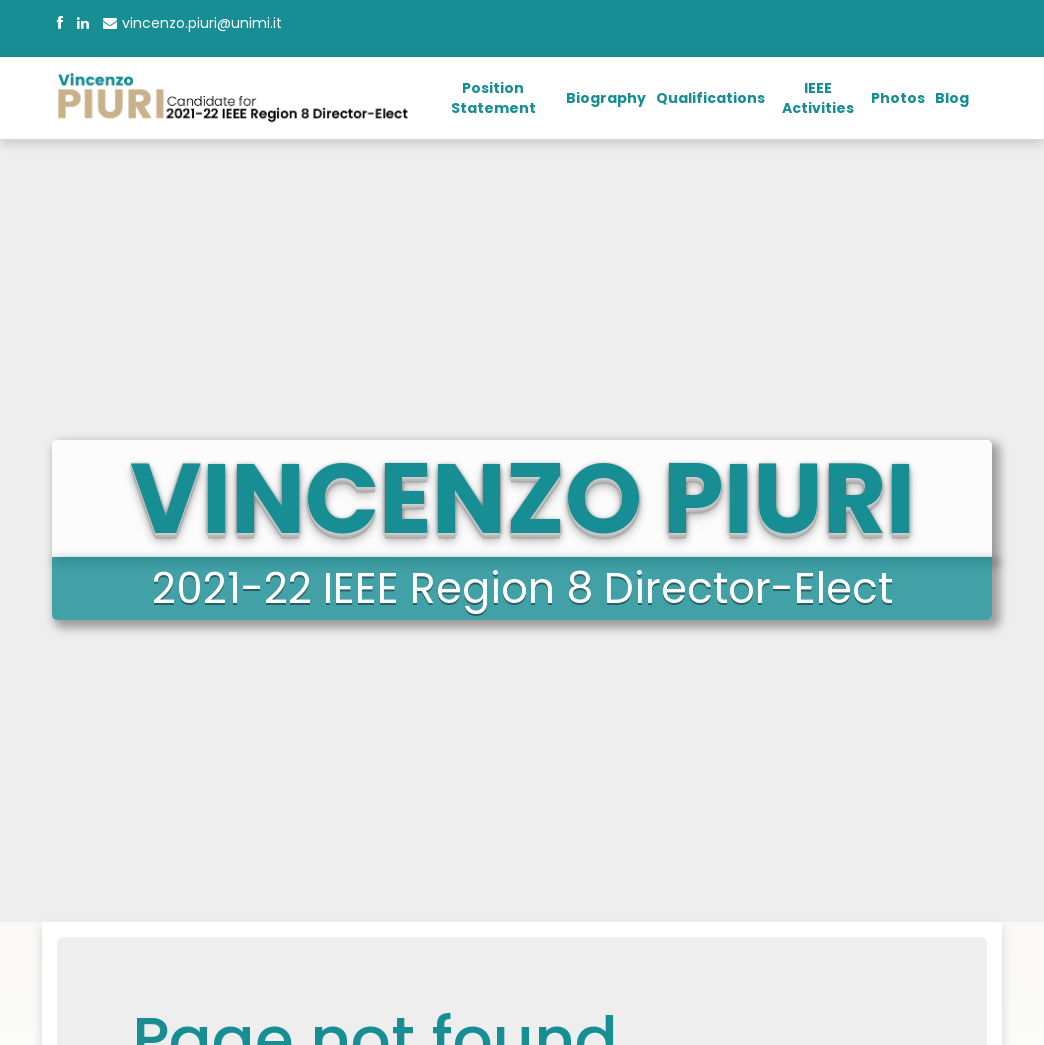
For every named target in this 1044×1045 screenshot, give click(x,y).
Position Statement (493, 98)
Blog (952, 98)
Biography (606, 98)
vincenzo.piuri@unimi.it (192, 23)
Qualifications (710, 98)
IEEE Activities (818, 98)
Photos (898, 98)
